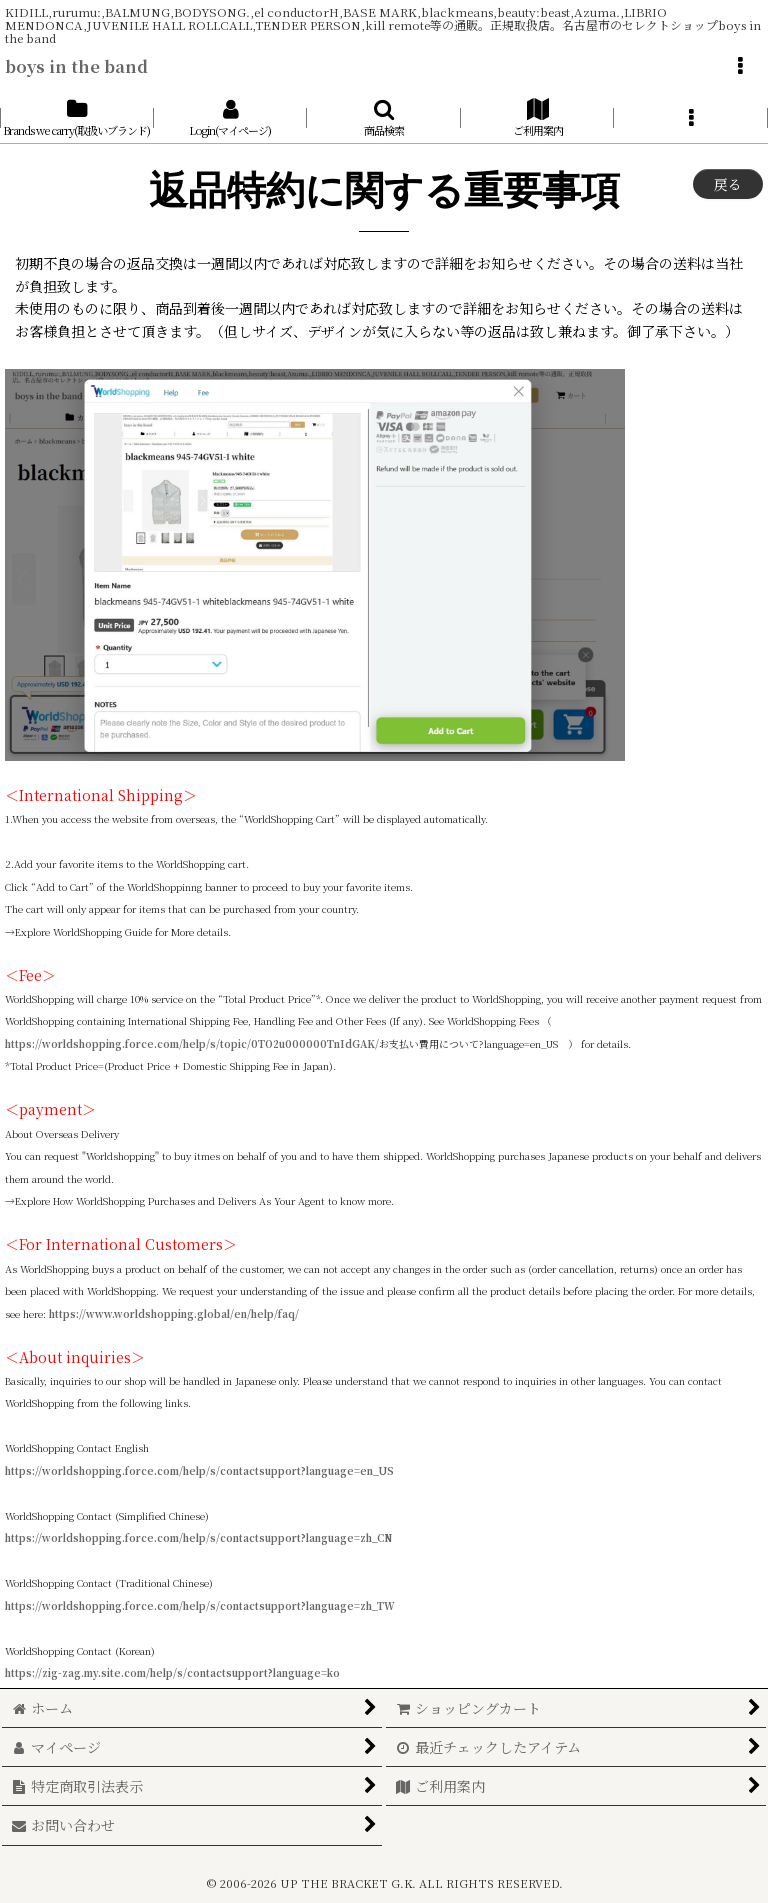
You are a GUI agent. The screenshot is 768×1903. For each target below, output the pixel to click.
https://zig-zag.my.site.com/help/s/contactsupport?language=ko (172, 1673)
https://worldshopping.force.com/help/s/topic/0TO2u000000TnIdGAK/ (192, 1044)
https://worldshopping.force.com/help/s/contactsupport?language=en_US (199, 1471)
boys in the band (76, 66)
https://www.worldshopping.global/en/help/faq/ (174, 1314)
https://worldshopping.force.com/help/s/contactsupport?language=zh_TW (200, 1606)
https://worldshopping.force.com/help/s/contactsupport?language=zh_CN (198, 1538)
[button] (740, 66)
